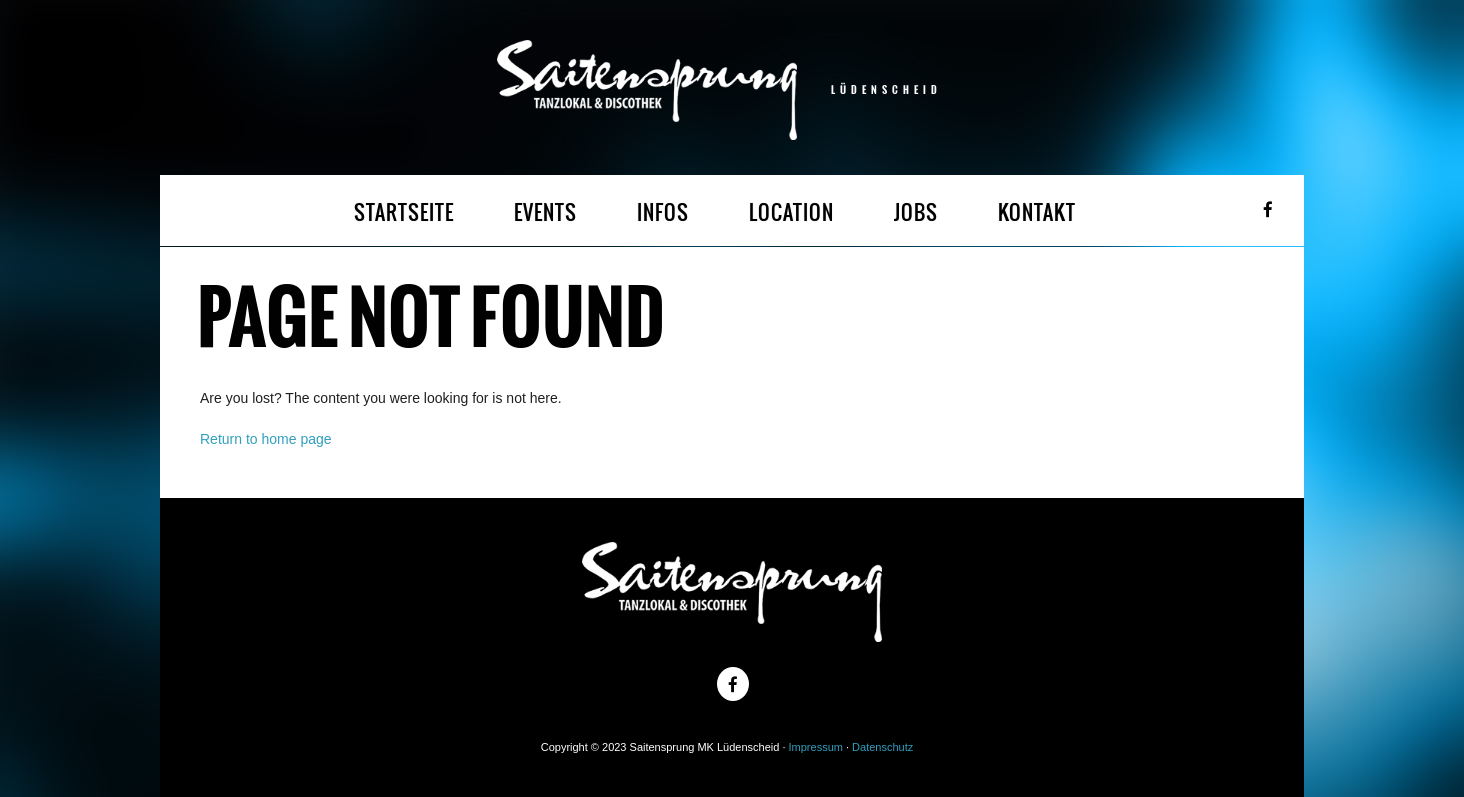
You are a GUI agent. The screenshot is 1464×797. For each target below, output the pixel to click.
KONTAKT (1037, 212)
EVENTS (545, 212)
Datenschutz (882, 747)
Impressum (816, 747)
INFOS (663, 212)
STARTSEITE (404, 212)
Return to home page (266, 439)
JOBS (916, 212)
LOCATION (791, 212)
